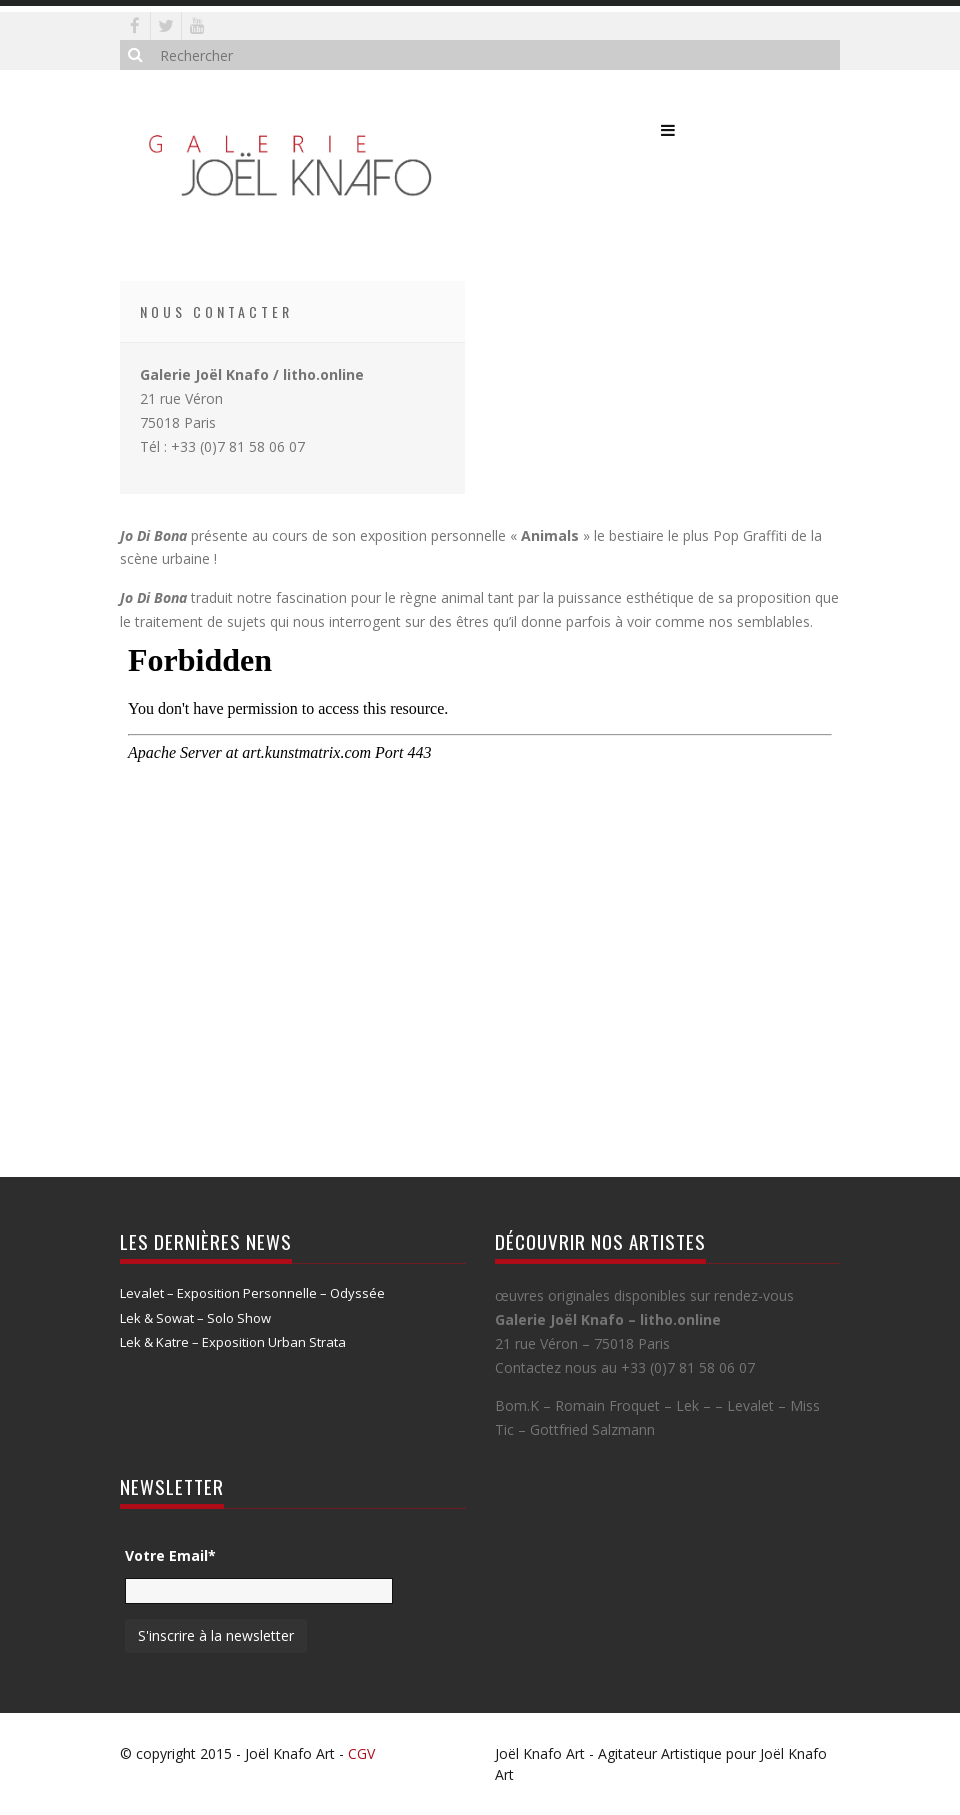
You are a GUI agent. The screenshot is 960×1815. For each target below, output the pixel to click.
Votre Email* (170, 1555)
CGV (361, 1753)
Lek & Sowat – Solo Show (195, 1318)
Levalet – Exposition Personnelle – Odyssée (252, 1293)
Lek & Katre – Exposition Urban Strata (233, 1342)
